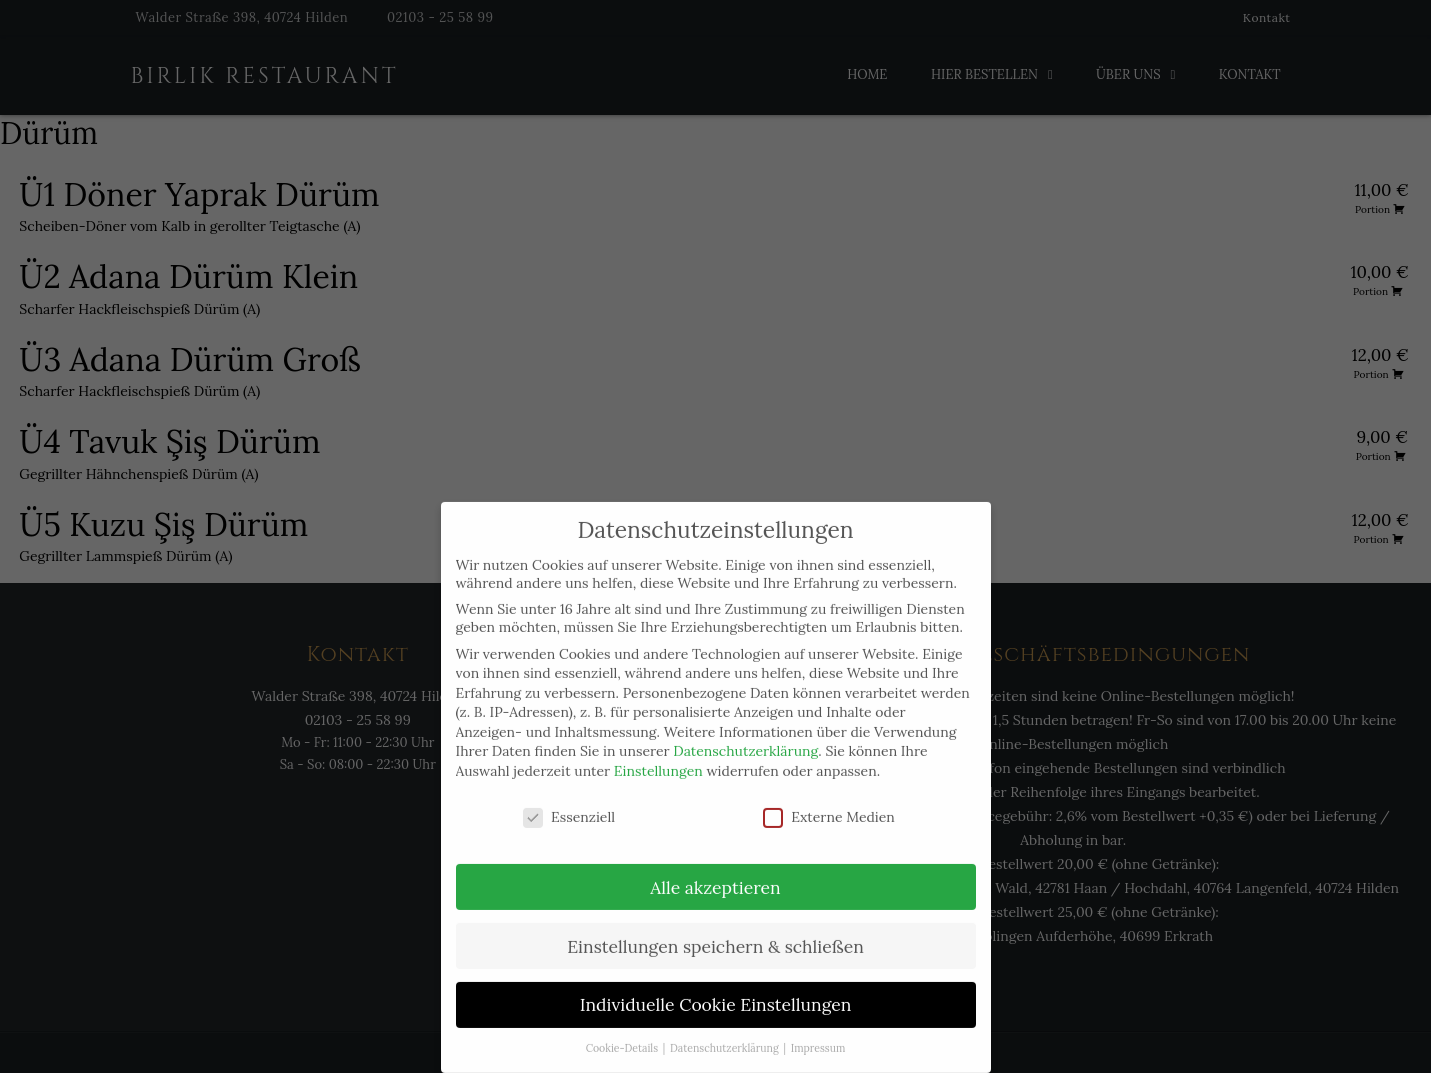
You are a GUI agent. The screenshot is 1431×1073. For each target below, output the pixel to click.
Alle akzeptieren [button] (715, 867)
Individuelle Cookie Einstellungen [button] (716, 985)
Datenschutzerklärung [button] (725, 1029)
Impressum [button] (818, 1029)
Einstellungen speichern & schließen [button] (715, 926)
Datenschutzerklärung (745, 732)
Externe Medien (829, 797)
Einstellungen (658, 752)
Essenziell (569, 797)
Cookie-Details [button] (623, 1029)
